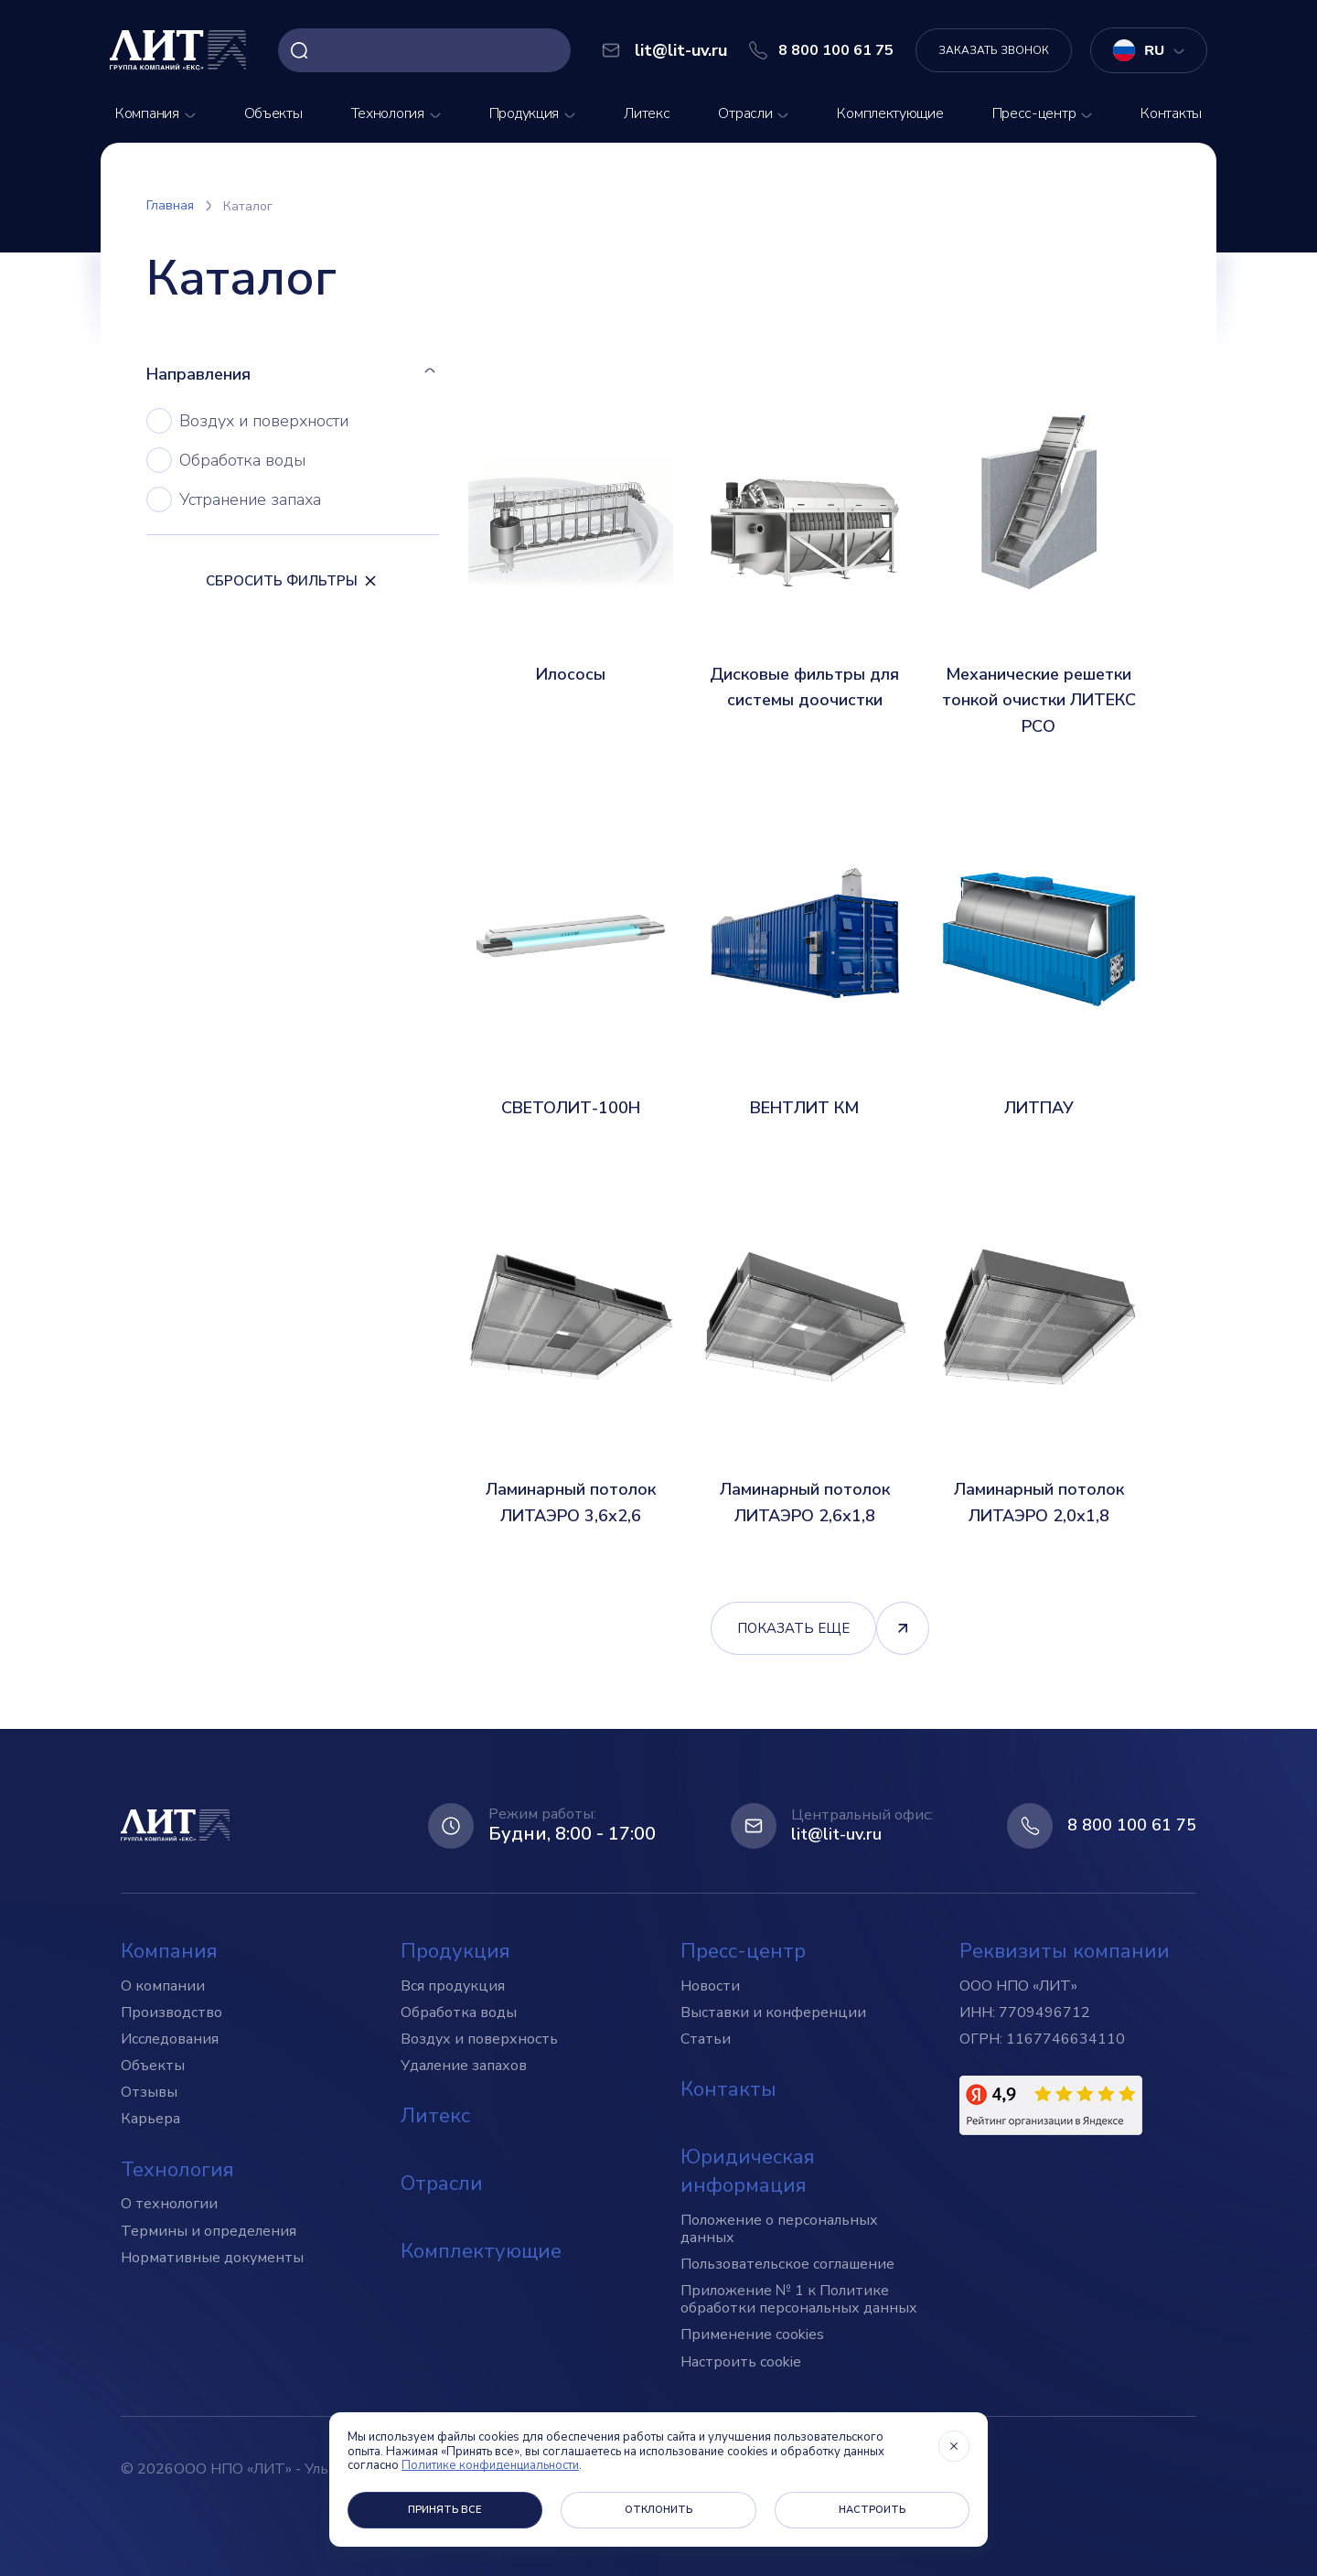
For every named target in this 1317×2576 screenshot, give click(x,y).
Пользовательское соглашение (787, 2264)
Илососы (570, 674)
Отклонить (658, 2510)
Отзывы (149, 2092)
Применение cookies (752, 2334)
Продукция (524, 113)
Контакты (1171, 113)
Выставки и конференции (773, 2012)
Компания (147, 113)
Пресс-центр (1034, 113)
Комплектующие (890, 113)
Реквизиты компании (1064, 1951)
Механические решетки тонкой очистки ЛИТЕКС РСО (1039, 700)
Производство (171, 2012)
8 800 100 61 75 (1131, 1826)
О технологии (169, 2204)
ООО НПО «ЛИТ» (1018, 1986)
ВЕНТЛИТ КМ (804, 1108)
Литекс (646, 113)
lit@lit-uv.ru (836, 1835)
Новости (710, 1986)
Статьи (705, 2039)
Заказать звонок (993, 50)
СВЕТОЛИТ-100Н (570, 1108)
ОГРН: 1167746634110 (1042, 2039)
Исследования (170, 2039)
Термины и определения (208, 2231)
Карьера (150, 2119)
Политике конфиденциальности (490, 2465)
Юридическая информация (747, 2171)
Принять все (445, 2510)
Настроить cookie (740, 2362)
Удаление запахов (464, 2065)
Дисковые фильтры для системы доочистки (804, 687)
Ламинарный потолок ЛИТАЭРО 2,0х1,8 (1039, 1502)
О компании (163, 1986)
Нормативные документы (212, 2258)
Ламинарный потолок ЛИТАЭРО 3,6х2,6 (571, 1502)
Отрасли (745, 113)
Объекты (273, 113)
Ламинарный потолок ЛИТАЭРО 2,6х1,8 (805, 1502)
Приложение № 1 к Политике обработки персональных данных (798, 2299)
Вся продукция (453, 1986)
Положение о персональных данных (779, 2229)
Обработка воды (459, 2012)
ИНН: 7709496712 (1024, 2012)
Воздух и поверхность (479, 2039)
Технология (387, 113)
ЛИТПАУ (1039, 1108)
